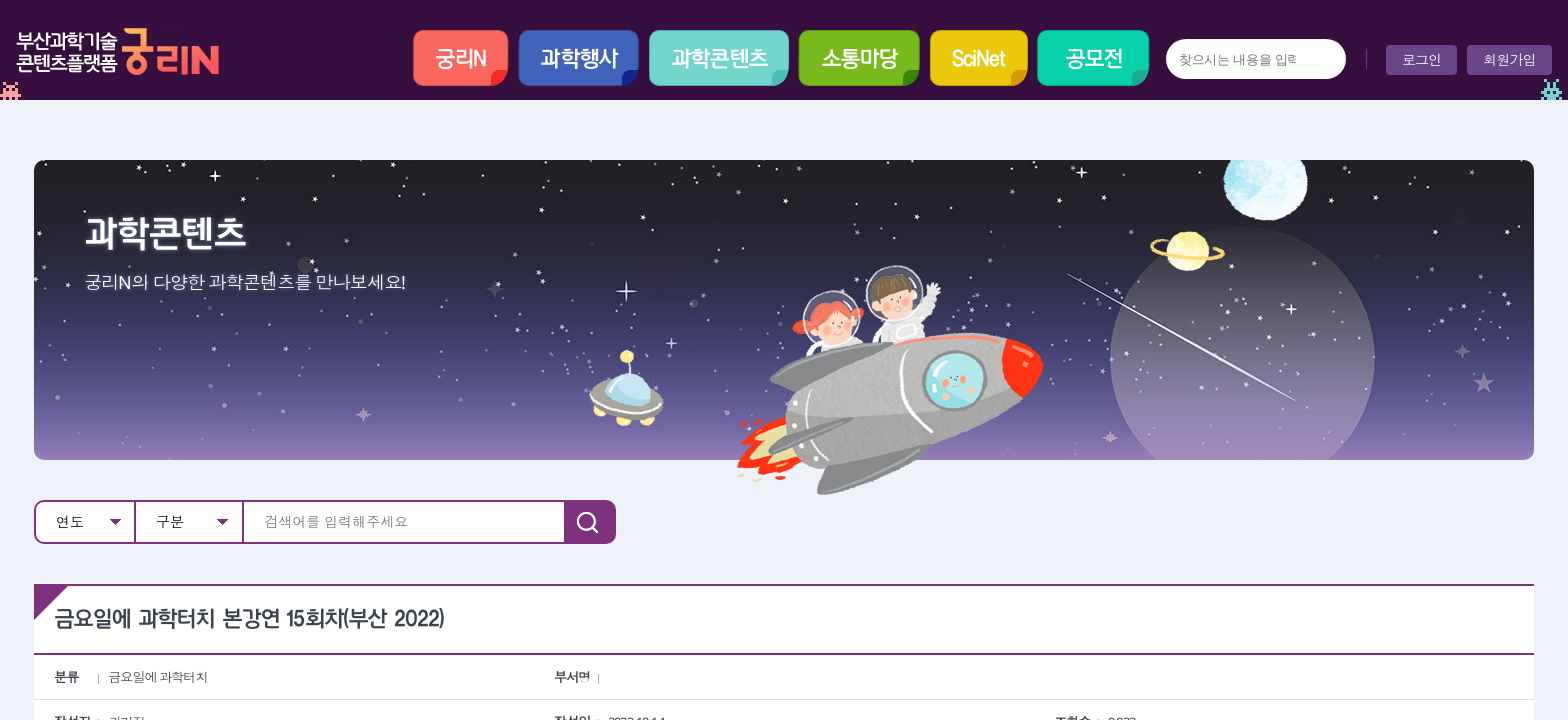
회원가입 (1509, 59)
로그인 (1421, 59)
